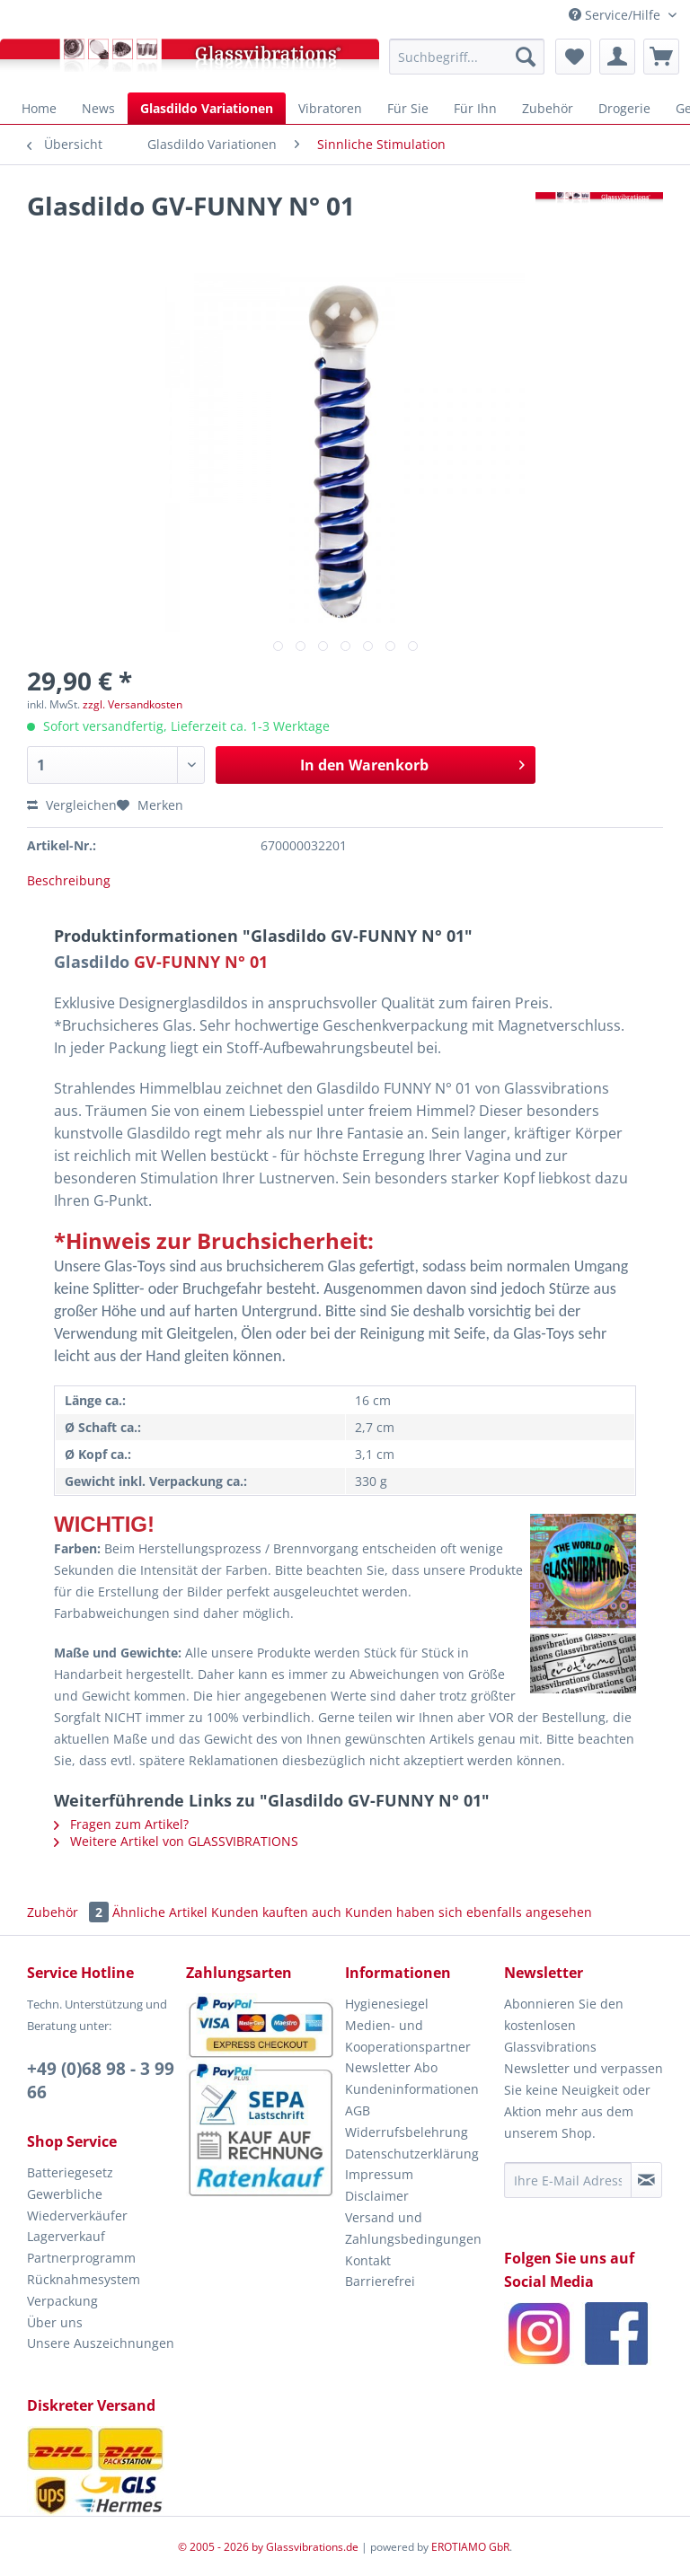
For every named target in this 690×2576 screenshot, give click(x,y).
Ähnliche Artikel (160, 1912)
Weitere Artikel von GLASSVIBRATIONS (176, 1841)
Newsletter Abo (391, 2067)
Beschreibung (69, 880)
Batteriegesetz (70, 2172)
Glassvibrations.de (312, 2546)
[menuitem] (466, 57)
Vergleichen (72, 804)
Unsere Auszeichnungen (100, 2343)
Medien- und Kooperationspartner (408, 2036)
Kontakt (368, 2260)
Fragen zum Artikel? (121, 1824)
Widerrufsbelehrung (406, 2132)
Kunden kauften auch (276, 1912)
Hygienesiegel (387, 2003)
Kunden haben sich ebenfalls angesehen (468, 1912)
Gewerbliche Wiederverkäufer (77, 2204)
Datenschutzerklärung (412, 2153)
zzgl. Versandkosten (132, 704)
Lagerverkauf (66, 2236)
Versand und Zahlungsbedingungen (413, 2228)
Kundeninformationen (412, 2088)
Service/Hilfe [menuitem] (616, 14)
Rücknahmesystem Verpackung (83, 2290)
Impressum (379, 2174)
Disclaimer (377, 2195)
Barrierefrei (380, 2281)
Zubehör (69, 1912)
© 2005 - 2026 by (222, 2546)
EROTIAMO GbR (470, 2546)
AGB (357, 2110)
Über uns (55, 2322)
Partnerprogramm (81, 2257)
